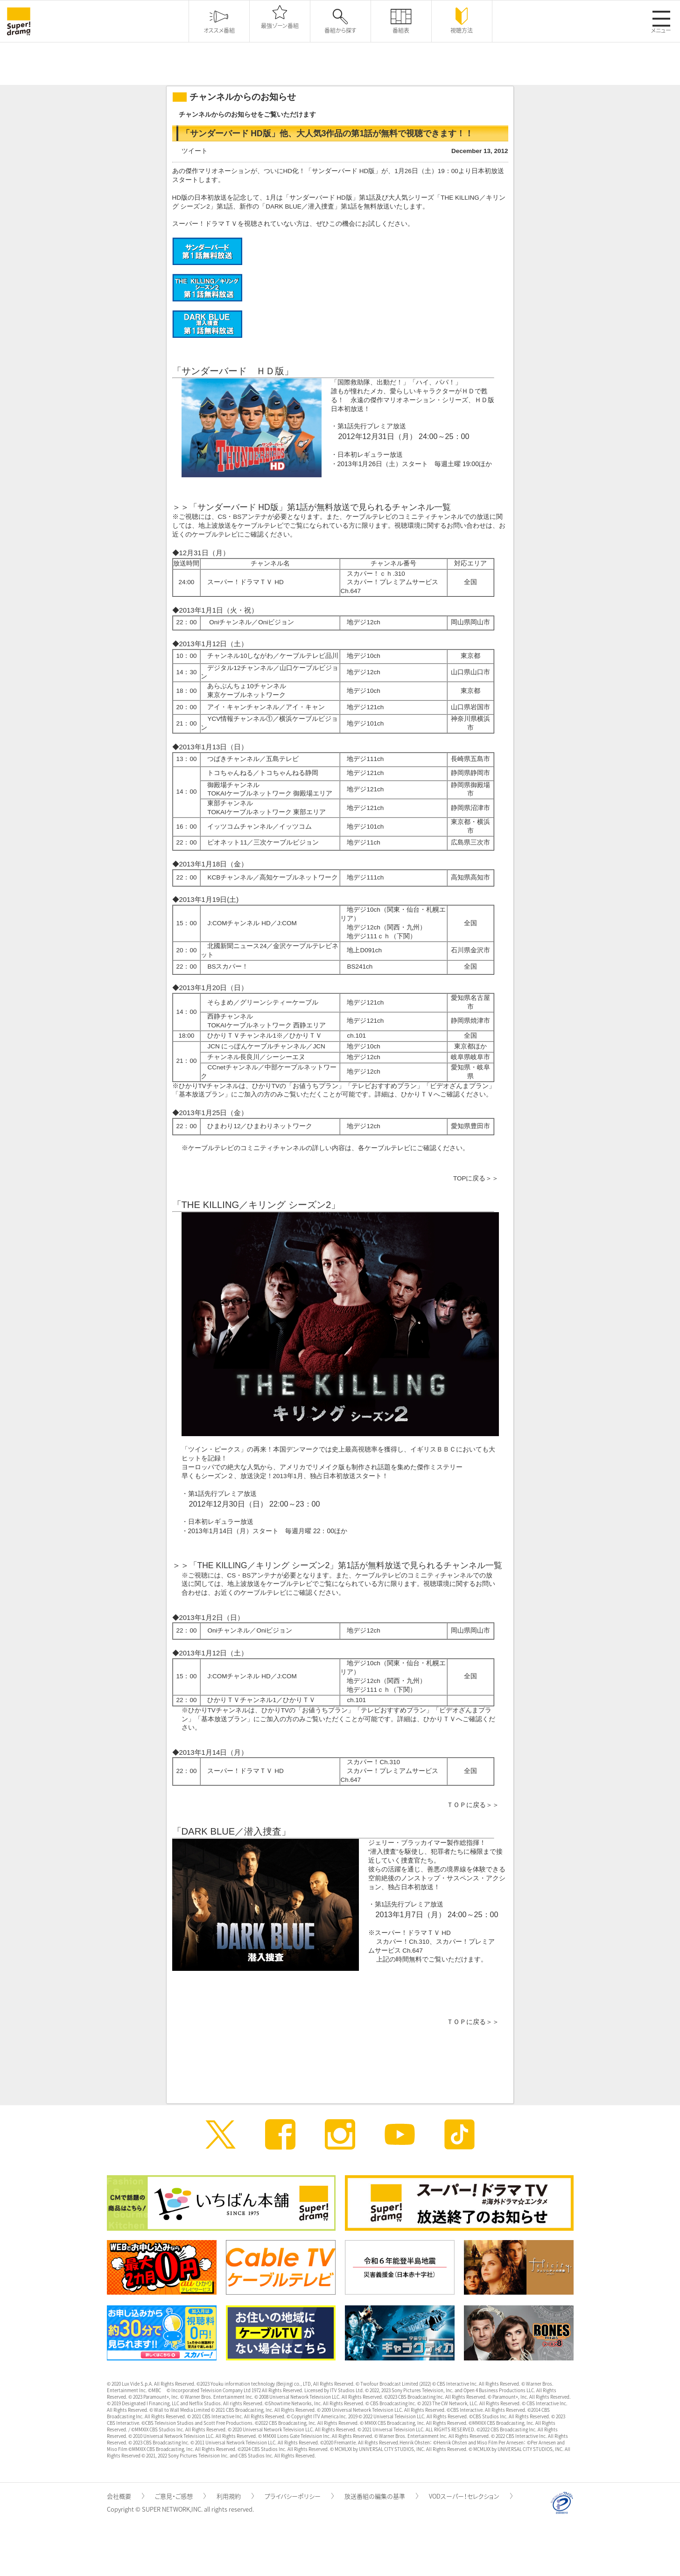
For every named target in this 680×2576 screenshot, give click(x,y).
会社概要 (125, 2496)
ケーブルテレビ (215, 534)
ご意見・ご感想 (180, 2496)
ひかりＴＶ (417, 1094)
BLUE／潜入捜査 (245, 1831)
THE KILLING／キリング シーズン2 (256, 1205)
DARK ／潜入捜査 (300, 206)
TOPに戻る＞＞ (476, 1178)
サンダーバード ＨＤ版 (233, 371)
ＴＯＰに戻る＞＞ (473, 1804)
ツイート (195, 150)
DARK (195, 1831)
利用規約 (235, 2496)
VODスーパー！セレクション (470, 2496)
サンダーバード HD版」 (346, 171)
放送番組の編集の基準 (381, 2496)
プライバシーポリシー (299, 2496)
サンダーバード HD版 (320, 197)
